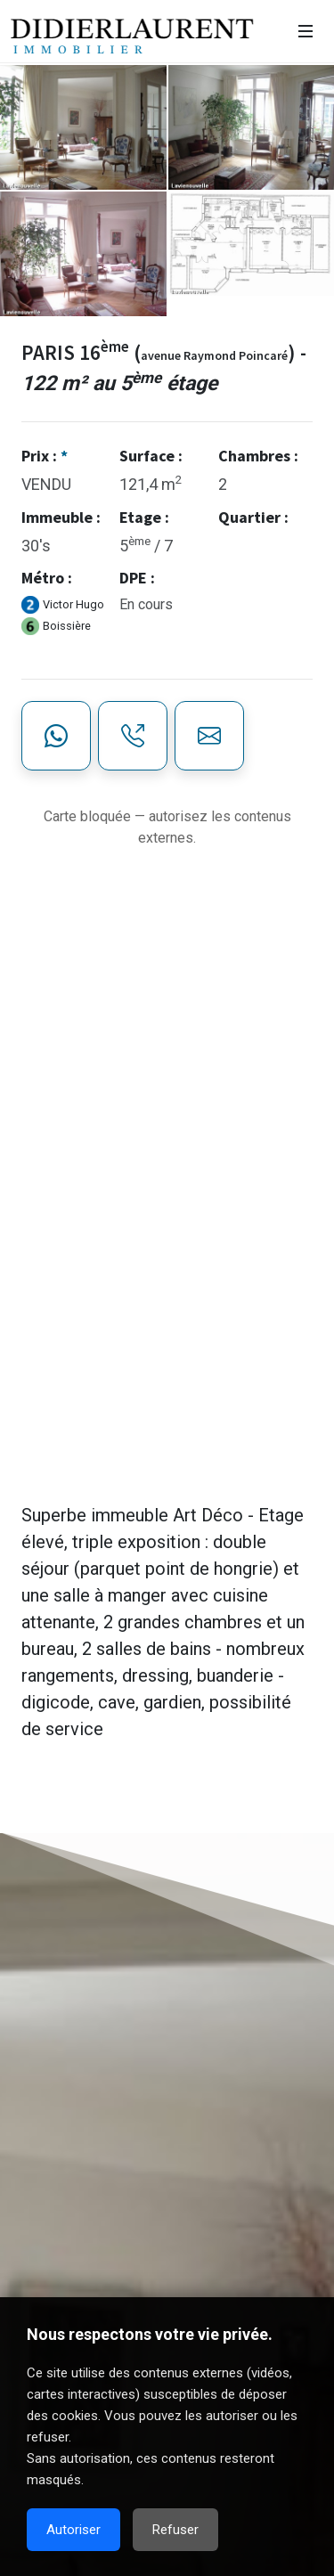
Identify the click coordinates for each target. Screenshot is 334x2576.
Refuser (175, 2530)
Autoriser (73, 2530)
